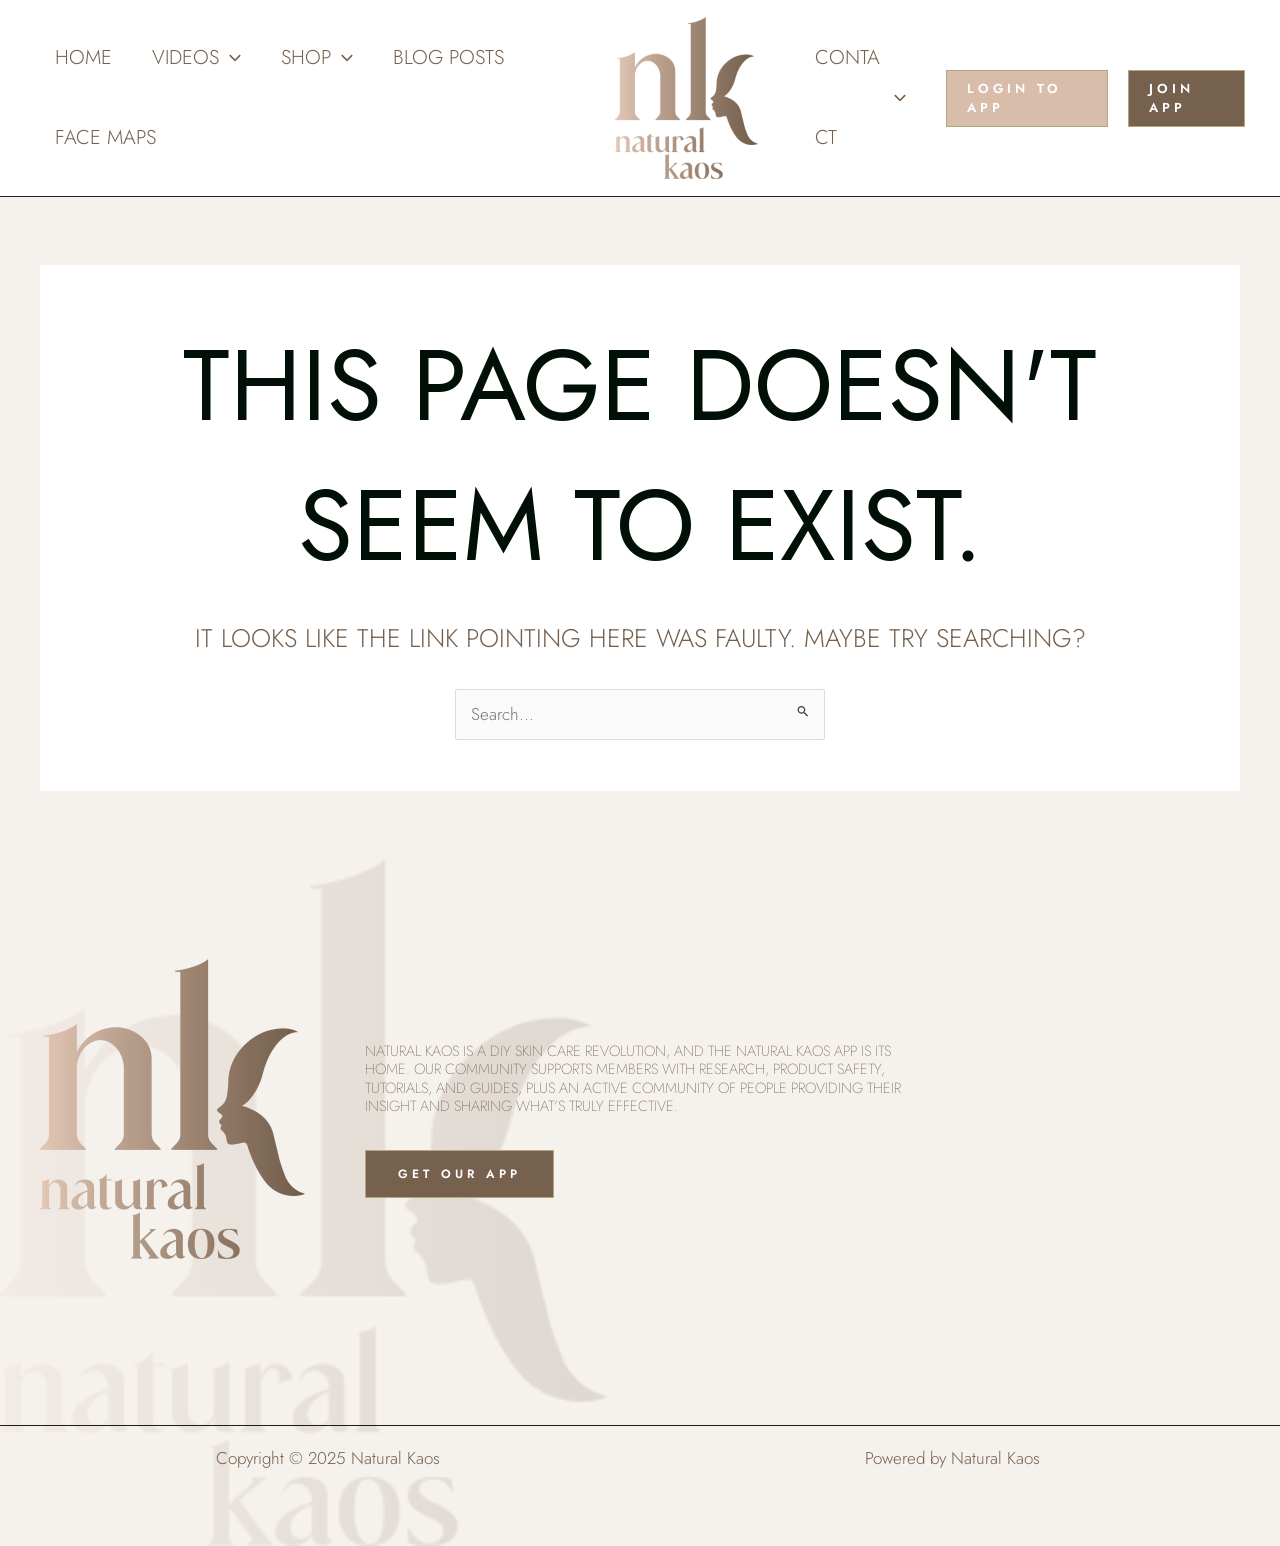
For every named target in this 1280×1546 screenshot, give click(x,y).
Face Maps (105, 137)
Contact (860, 97)
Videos (196, 58)
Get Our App (459, 1174)
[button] (1027, 98)
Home (83, 57)
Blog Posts (448, 57)
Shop (317, 58)
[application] (230, 58)
